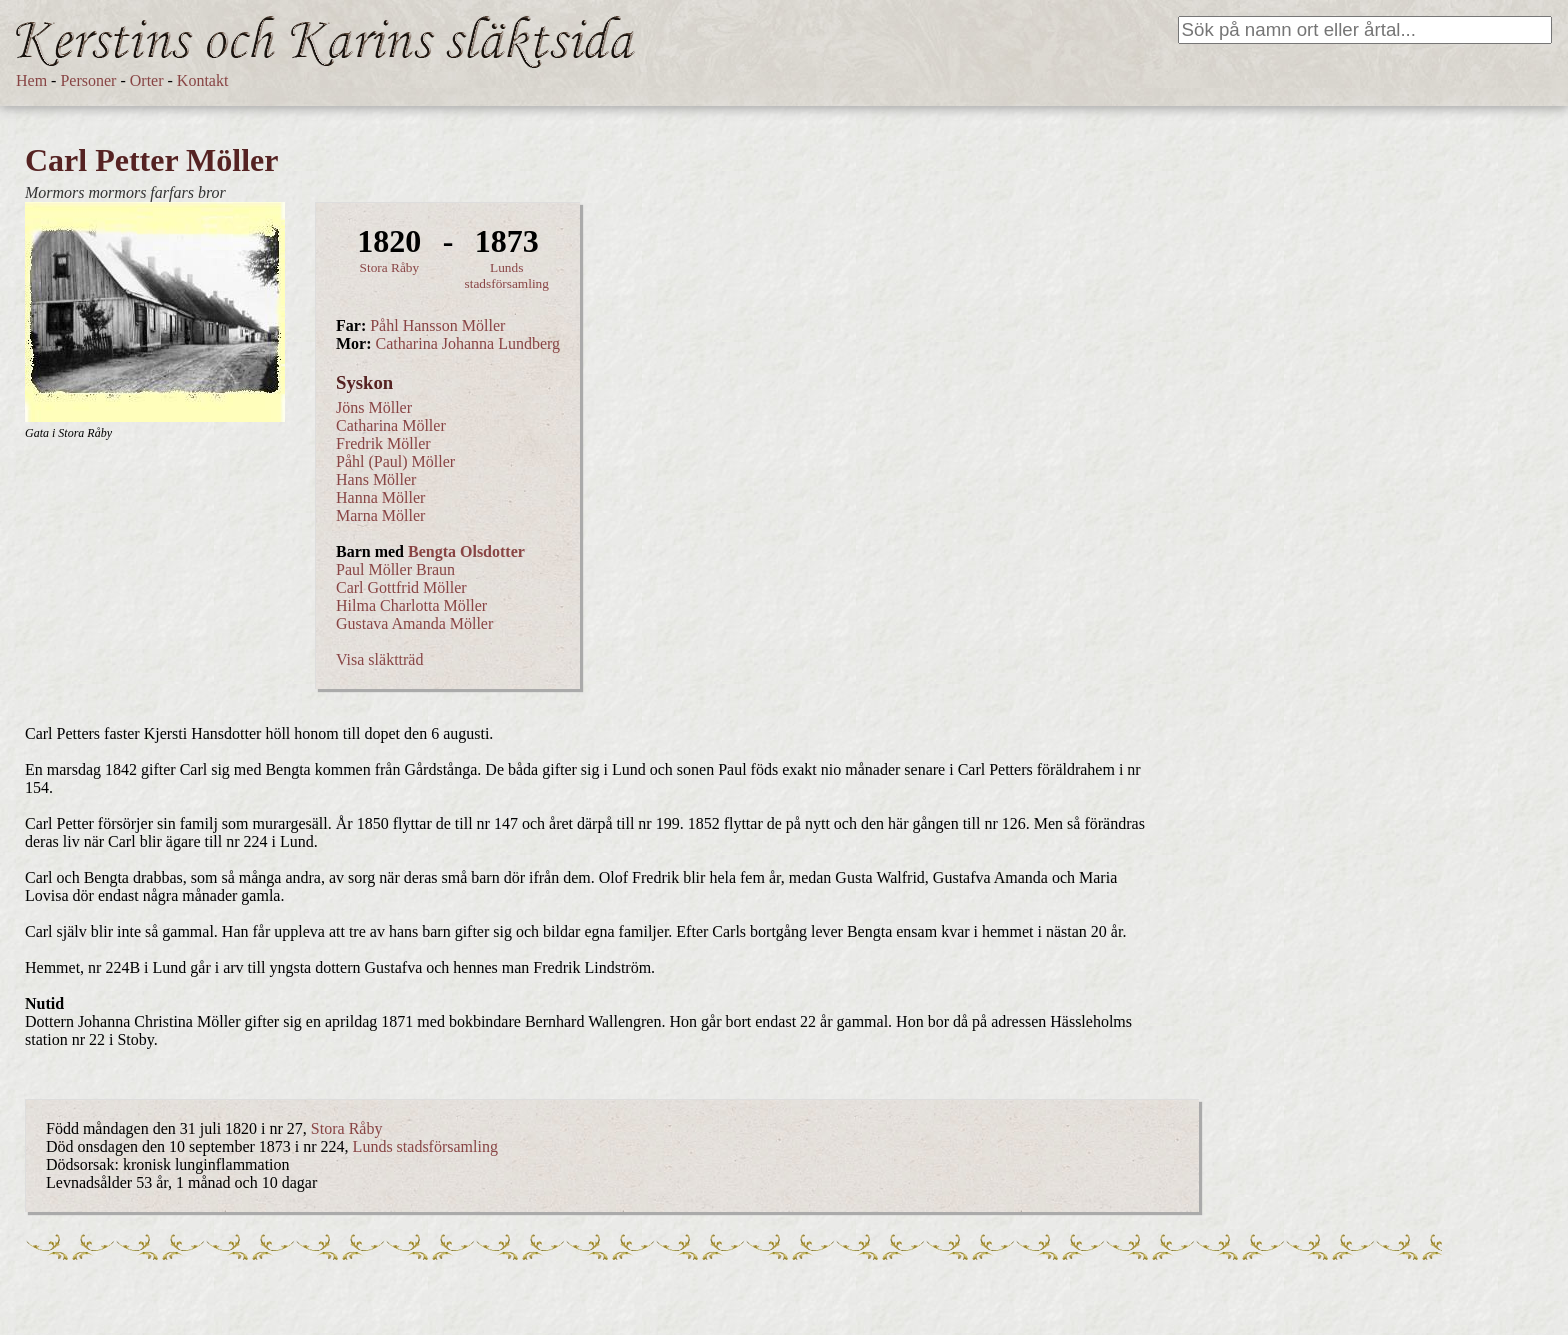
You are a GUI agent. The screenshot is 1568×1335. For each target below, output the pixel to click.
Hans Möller (376, 479)
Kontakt (203, 80)
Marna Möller (380, 515)
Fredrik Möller (383, 443)
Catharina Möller (391, 425)
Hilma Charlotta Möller (411, 605)
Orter (147, 80)
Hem (31, 80)
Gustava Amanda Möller (414, 623)
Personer (88, 80)
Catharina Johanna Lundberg (468, 343)
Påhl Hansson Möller (437, 325)
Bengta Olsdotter (466, 551)
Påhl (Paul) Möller (395, 461)
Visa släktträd (379, 659)
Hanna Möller (380, 497)
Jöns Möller (374, 407)
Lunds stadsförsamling (507, 275)
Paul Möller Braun (395, 569)
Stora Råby (390, 267)
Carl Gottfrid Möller (401, 587)
